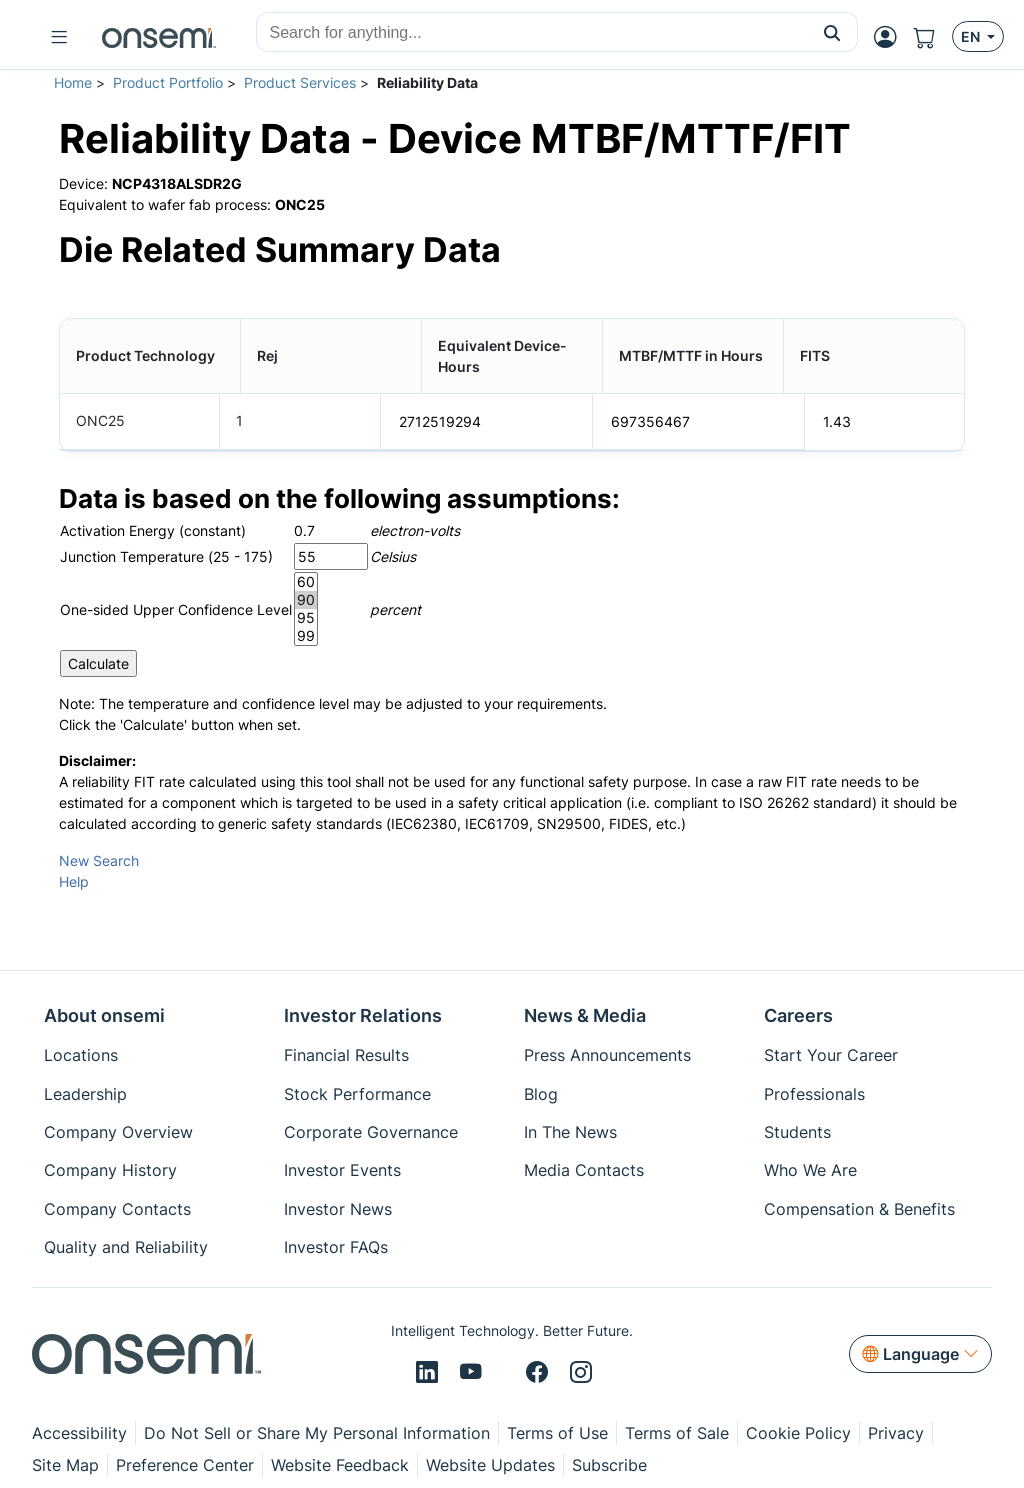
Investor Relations (363, 1015)
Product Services (300, 82)
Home (73, 82)
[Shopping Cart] (932, 37)
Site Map (65, 1465)
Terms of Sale (677, 1433)
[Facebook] (540, 1373)
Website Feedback (340, 1465)
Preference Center (185, 1465)
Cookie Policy (798, 1433)
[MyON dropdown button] (891, 37)
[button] (832, 32)
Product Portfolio (168, 82)
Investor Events (342, 1170)
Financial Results (346, 1055)
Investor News (338, 1209)
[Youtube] (474, 1373)
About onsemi (104, 1015)
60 (306, 581)
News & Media (585, 1015)
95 (306, 617)
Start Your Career (831, 1055)
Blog (541, 1094)
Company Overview (118, 1132)
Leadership (85, 1094)
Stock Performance (357, 1094)
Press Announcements (607, 1055)
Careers (798, 1015)
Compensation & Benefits (859, 1209)
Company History (110, 1170)
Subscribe (609, 1465)
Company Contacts (117, 1209)
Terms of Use (557, 1433)
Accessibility (79, 1433)
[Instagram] (581, 1373)
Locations (81, 1055)
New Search (99, 859)
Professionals (814, 1094)
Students (797, 1132)
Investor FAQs (336, 1247)
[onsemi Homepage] (159, 37)
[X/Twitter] (507, 1373)
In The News (570, 1132)
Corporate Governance (371, 1132)
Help (74, 880)
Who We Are (810, 1170)
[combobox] (532, 33)
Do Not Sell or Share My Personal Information (317, 1433)
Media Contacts (584, 1170)
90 (306, 599)
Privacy (896, 1433)
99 (306, 635)
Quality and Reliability (126, 1247)
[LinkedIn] (430, 1373)
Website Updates (490, 1465)
